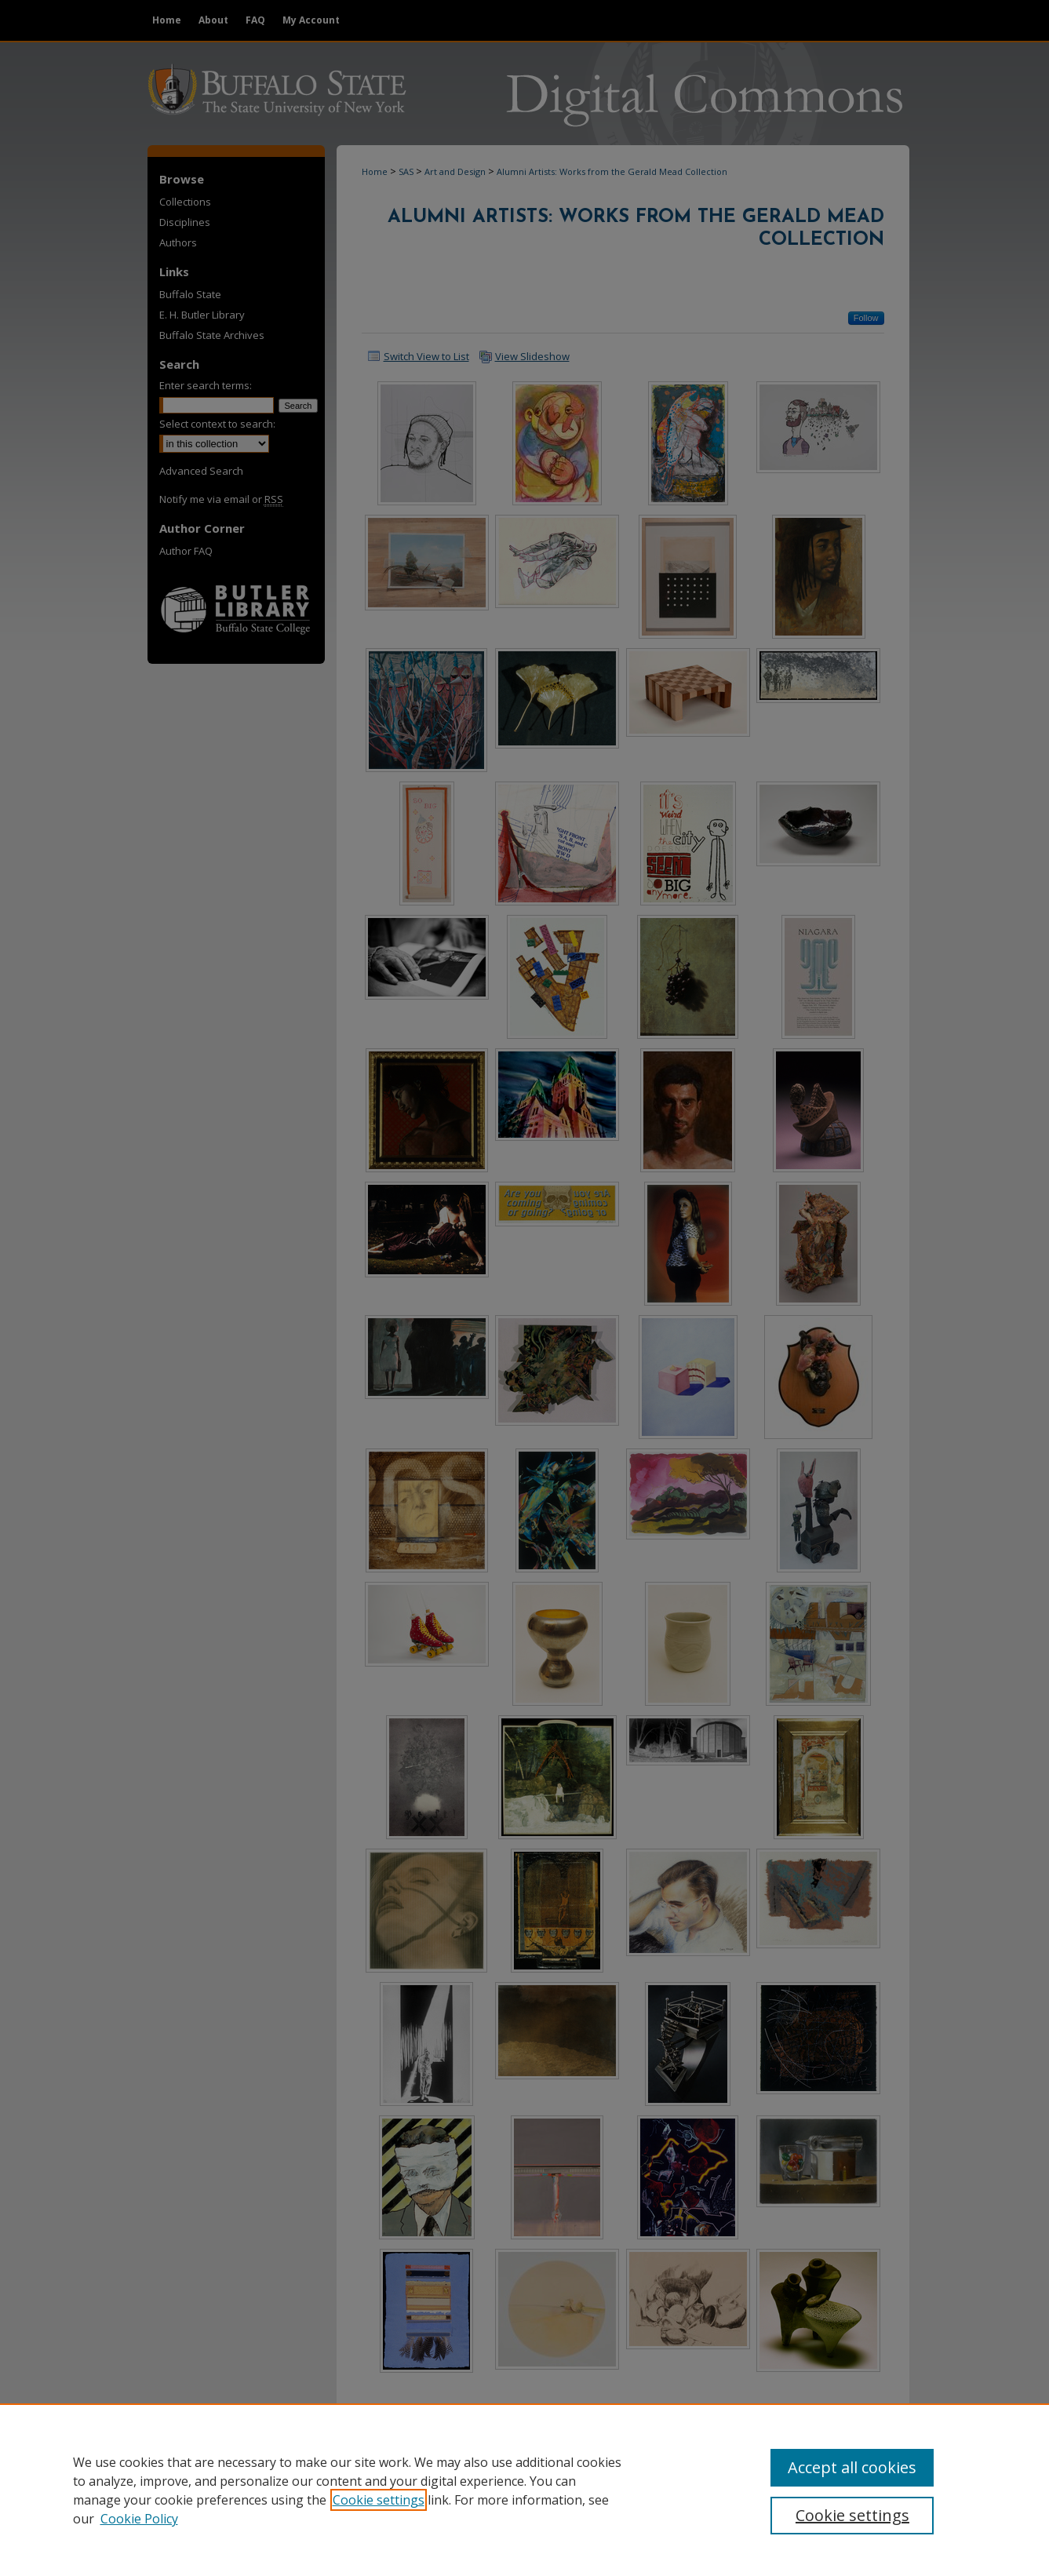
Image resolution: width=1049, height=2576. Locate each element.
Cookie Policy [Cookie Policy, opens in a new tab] (139, 2518)
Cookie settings (378, 2500)
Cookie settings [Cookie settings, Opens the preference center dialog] (852, 2515)
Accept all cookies (852, 2467)
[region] (524, 2489)
